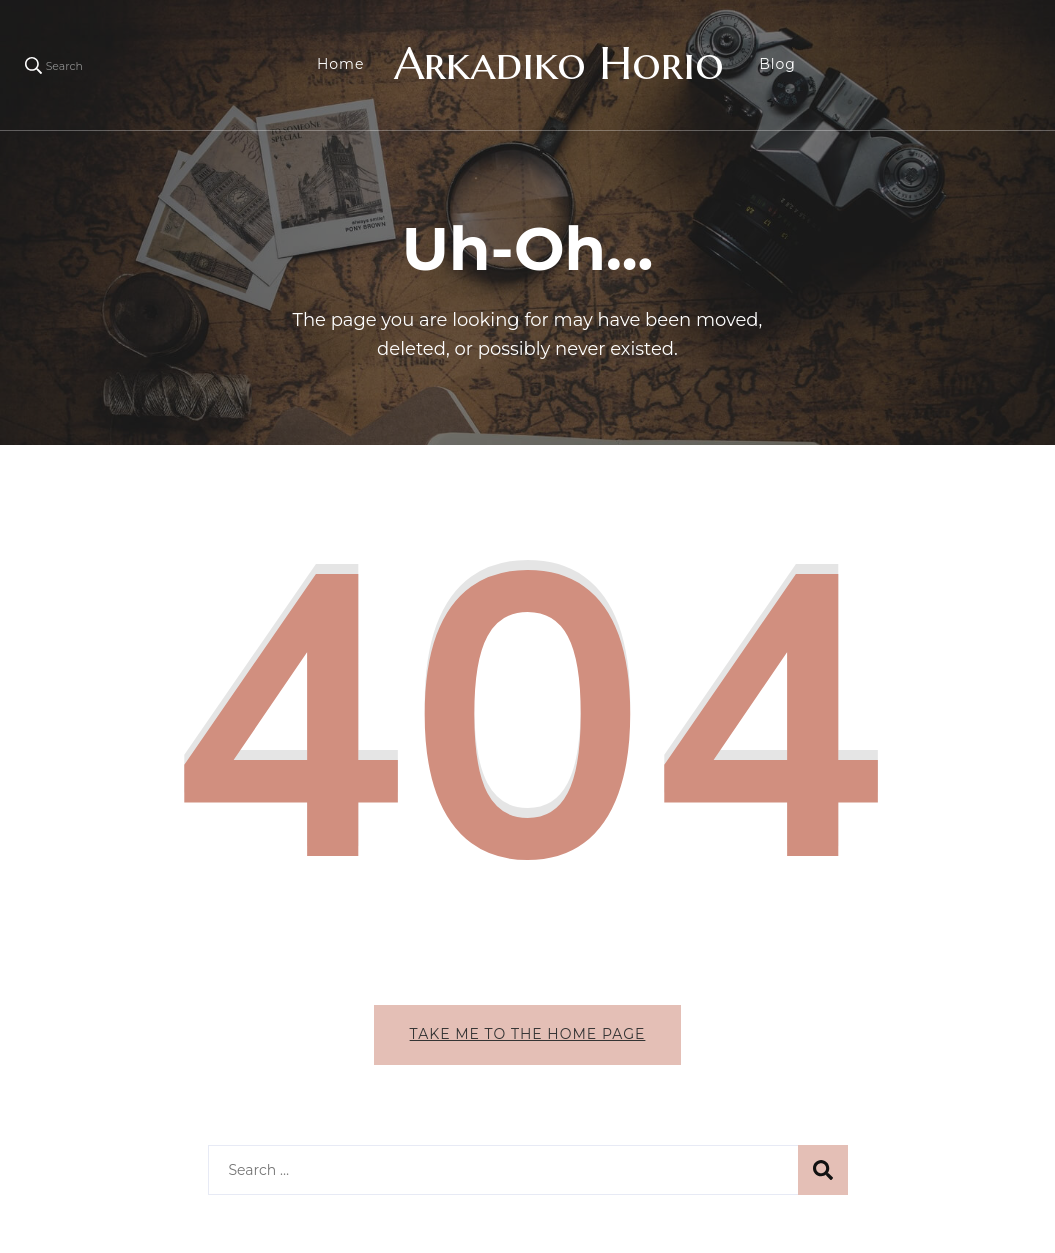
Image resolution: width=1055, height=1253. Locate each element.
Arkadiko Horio (559, 63)
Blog (777, 64)
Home (340, 64)
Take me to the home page (528, 1034)
